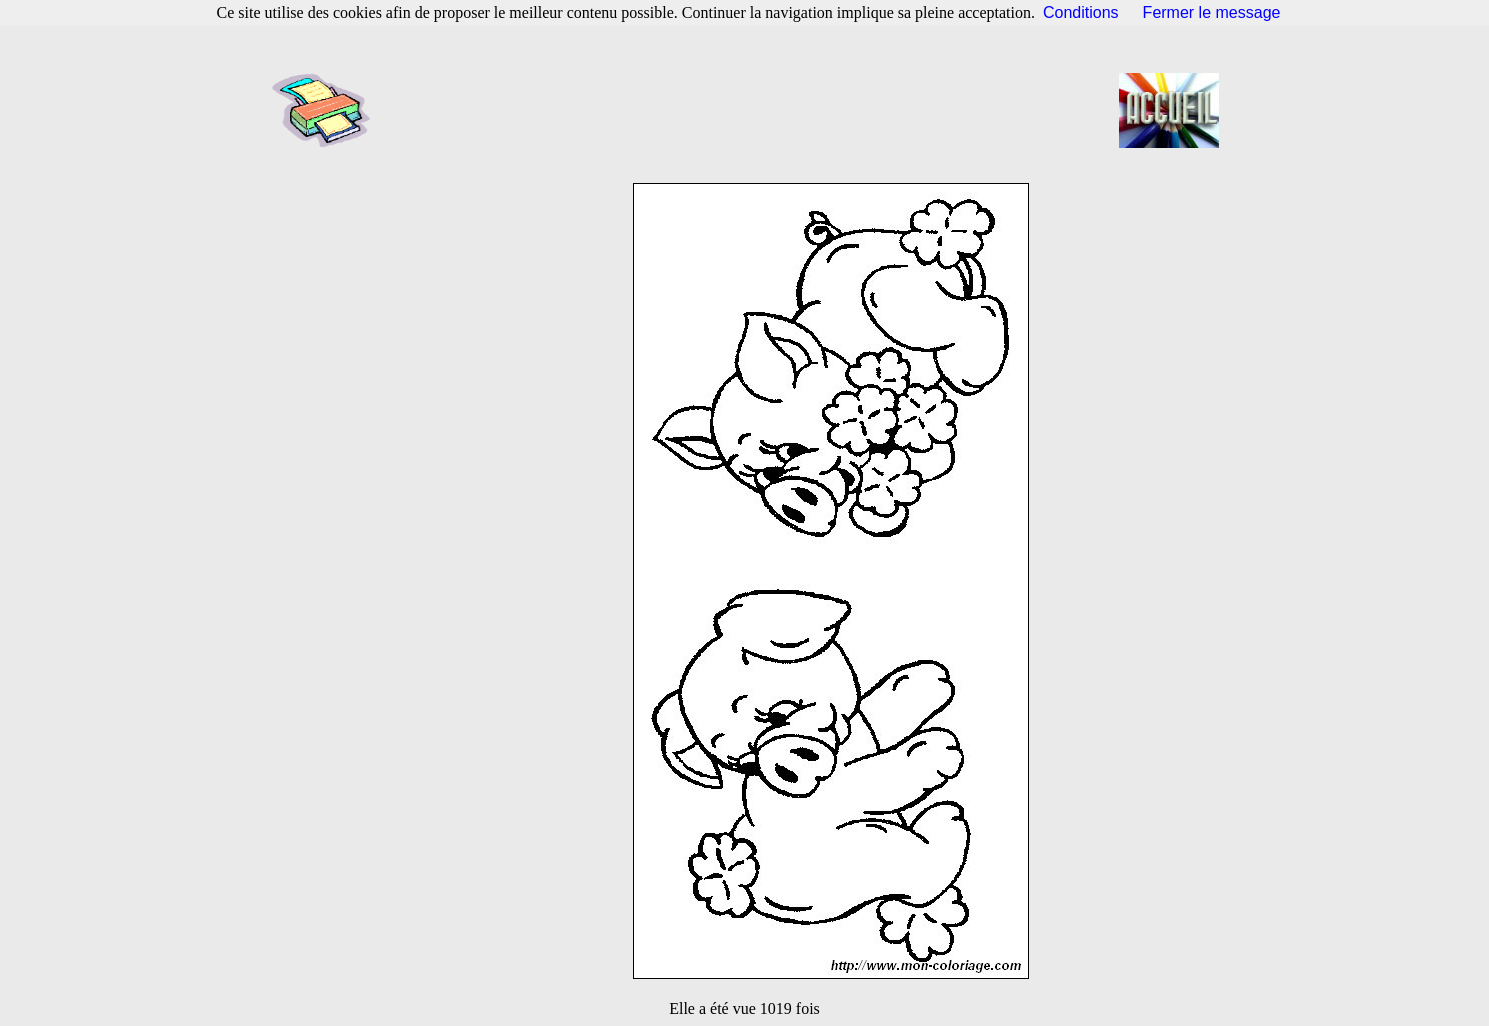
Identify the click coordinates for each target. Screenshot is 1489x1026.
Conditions (1081, 12)
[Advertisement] (751, 110)
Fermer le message (1212, 12)
